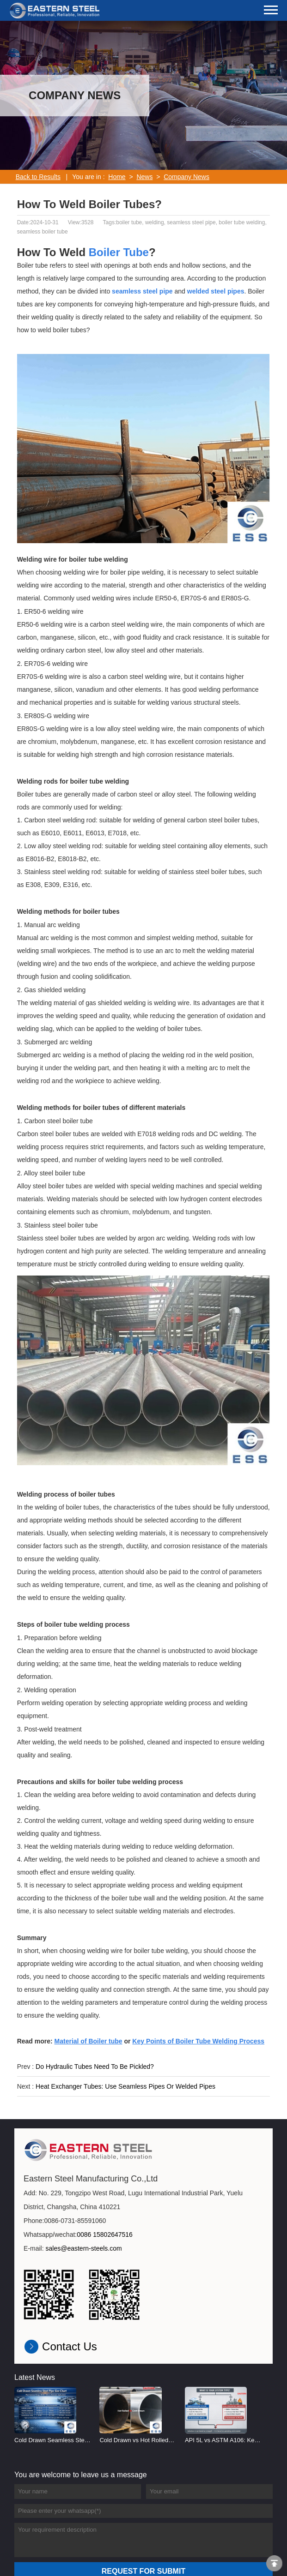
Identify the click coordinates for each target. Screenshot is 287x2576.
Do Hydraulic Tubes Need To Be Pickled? (95, 2066)
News (144, 176)
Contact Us (69, 2346)
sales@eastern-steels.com (84, 2248)
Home (116, 176)
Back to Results (38, 176)
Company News (186, 176)
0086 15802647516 (105, 2234)
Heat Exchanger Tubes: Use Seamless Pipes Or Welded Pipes (125, 2086)
